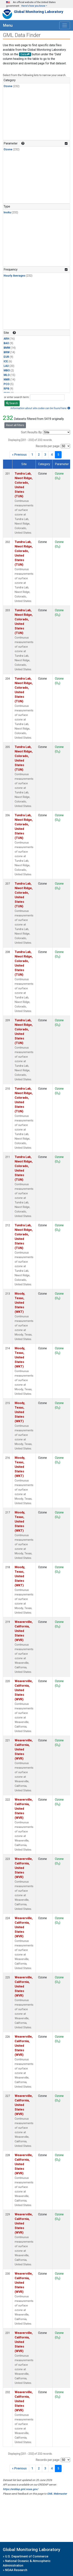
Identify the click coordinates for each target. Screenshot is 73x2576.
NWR (7, 379)
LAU (6, 366)
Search (12, 403)
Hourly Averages (14, 275)
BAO (6, 343)
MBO (7, 370)
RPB (6, 388)
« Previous (19, 454)
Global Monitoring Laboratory (38, 11)
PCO (7, 384)
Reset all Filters (15, 425)
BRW (7, 352)
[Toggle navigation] (64, 25)
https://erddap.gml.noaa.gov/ (20, 2489)
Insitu (7, 212)
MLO (7, 375)
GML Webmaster (57, 2493)
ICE (6, 361)
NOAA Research (16, 2570)
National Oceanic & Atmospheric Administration (27, 2563)
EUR (6, 357)
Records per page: (48, 446)
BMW (7, 347)
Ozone (8, 86)
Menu (8, 25)
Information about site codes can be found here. (40, 408)
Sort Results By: (31, 432)
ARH (6, 338)
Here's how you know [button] (33, 5)
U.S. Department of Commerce (26, 2556)
